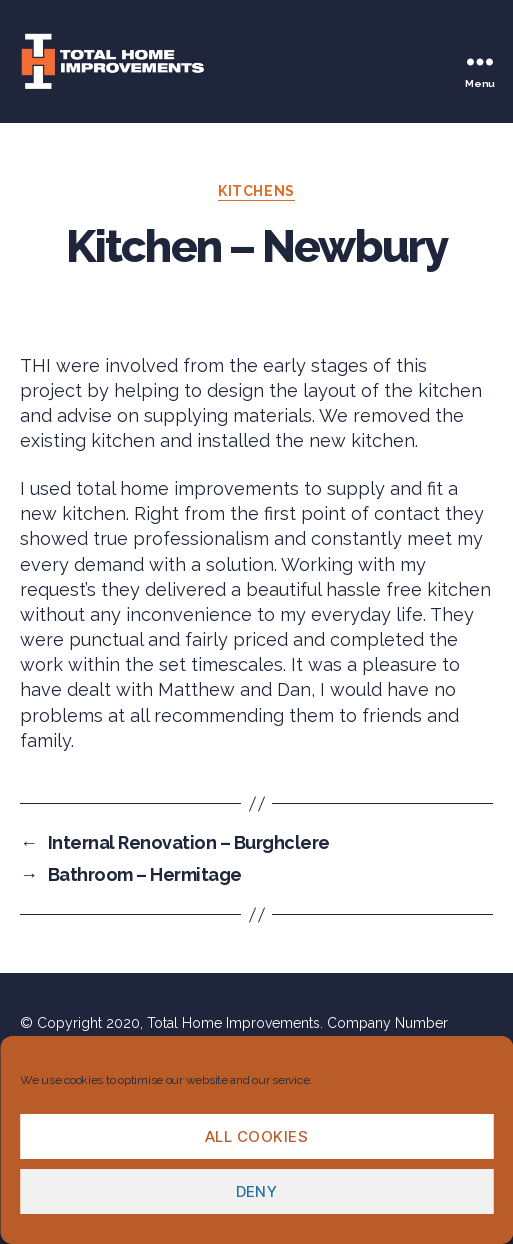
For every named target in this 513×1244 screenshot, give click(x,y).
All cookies (257, 1136)
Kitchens (256, 191)
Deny (257, 1191)
